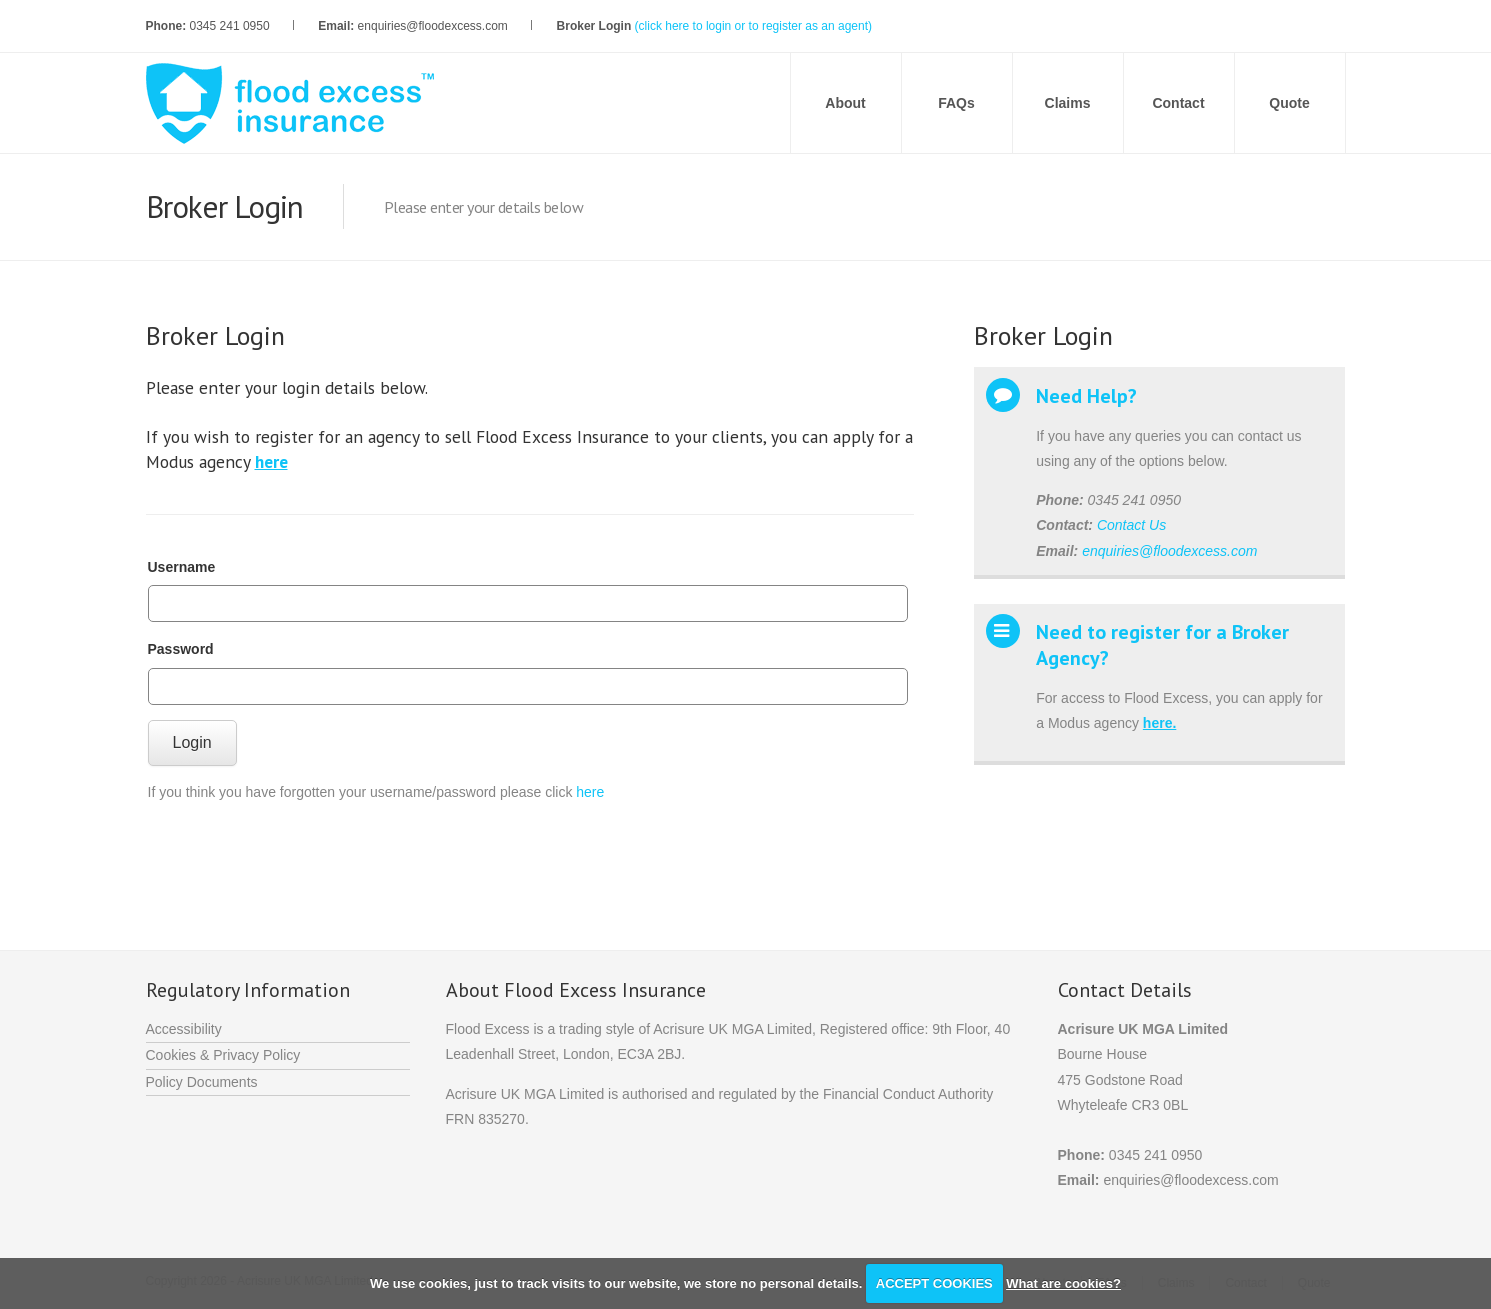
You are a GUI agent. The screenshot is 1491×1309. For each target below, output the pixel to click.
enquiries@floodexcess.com (1169, 551)
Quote (1289, 103)
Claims (1068, 103)
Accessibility (184, 1029)
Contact (1178, 103)
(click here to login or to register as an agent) (753, 26)
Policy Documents (202, 1082)
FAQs (956, 103)
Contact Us (1131, 525)
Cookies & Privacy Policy (223, 1055)
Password (181, 649)
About (845, 103)
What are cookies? (1063, 1283)
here (590, 792)
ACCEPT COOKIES (934, 1283)
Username (182, 567)
